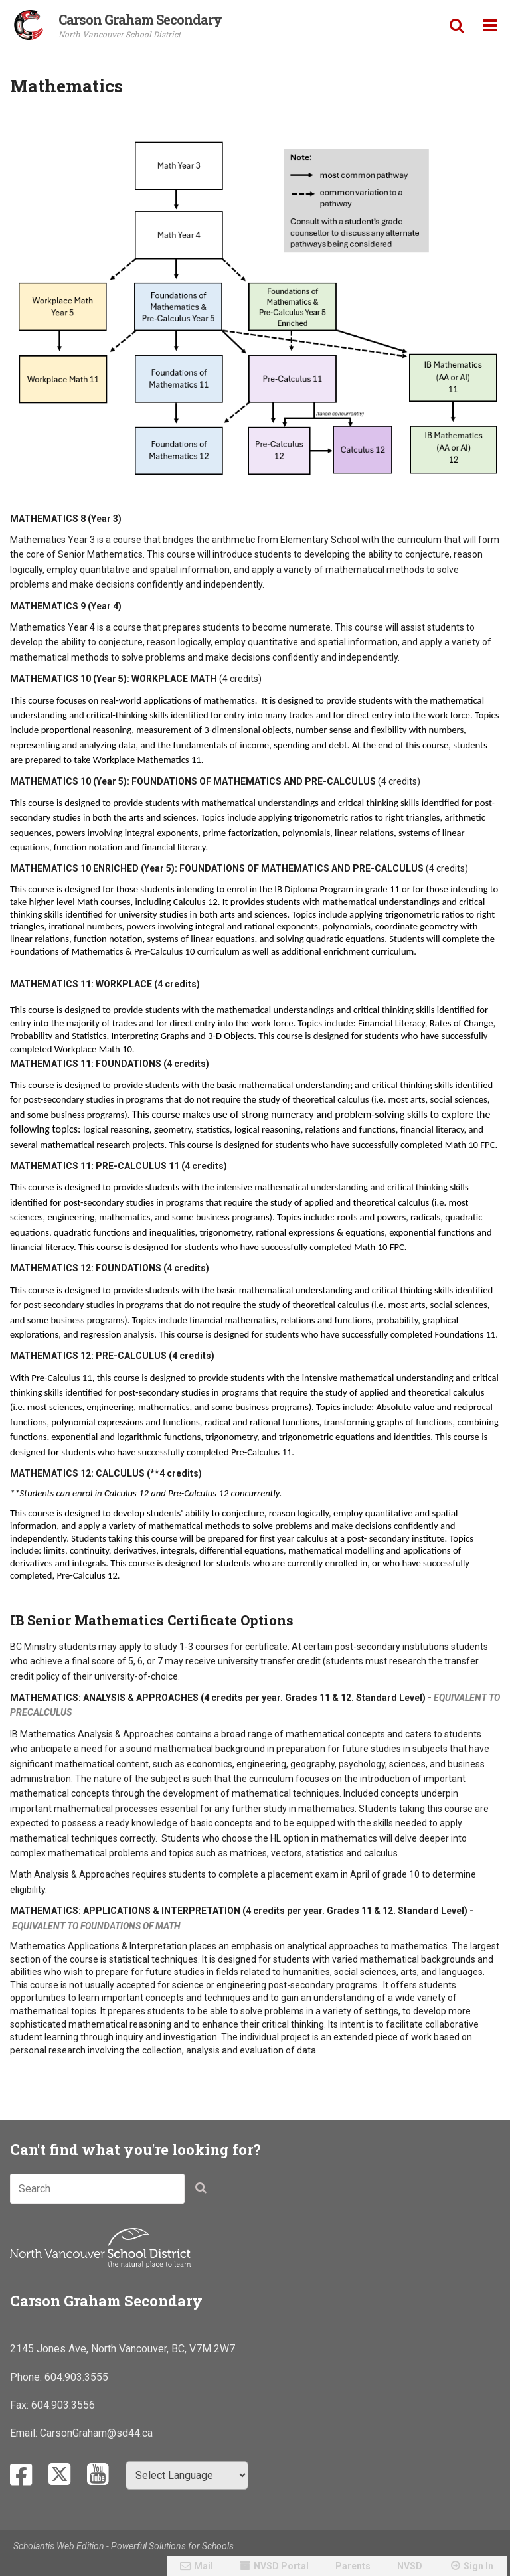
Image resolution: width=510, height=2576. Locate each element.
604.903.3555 (76, 2377)
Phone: (27, 2377)
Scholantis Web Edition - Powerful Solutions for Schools (123, 2546)
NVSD (409, 2566)
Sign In (478, 2566)
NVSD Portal (281, 2566)
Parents (353, 2566)
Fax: (20, 2405)
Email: (25, 2433)
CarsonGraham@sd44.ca (96, 2433)
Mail (203, 2566)
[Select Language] (187, 2475)
